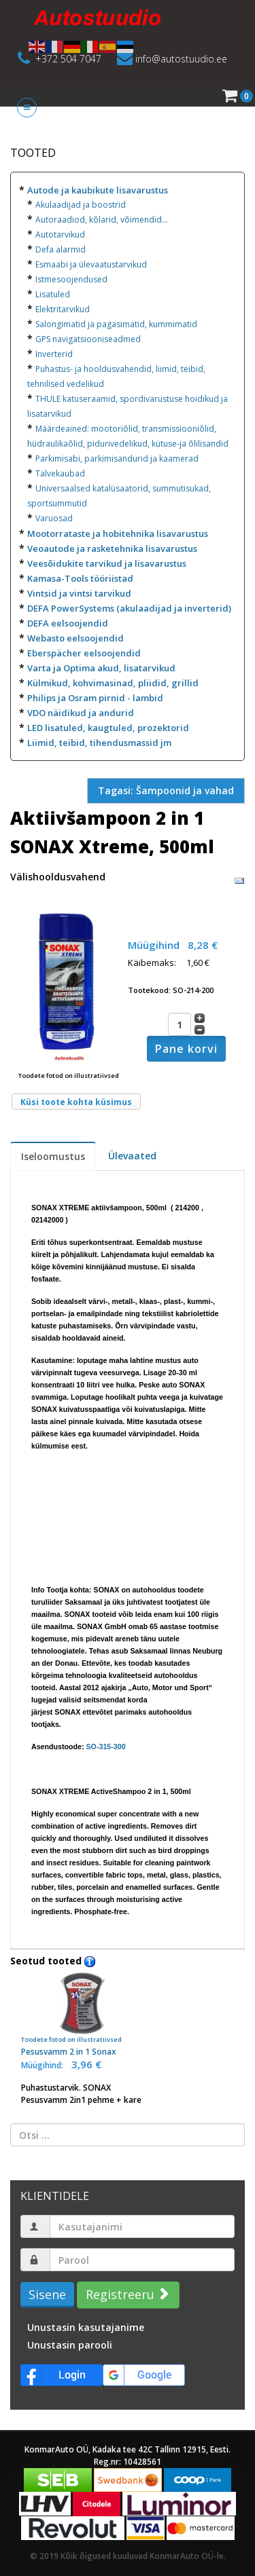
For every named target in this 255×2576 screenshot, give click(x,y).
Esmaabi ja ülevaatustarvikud (91, 264)
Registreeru (126, 2294)
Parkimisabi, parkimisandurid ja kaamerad (117, 458)
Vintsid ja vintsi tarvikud (79, 593)
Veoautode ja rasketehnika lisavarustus (112, 548)
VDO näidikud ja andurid (80, 713)
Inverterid (54, 354)
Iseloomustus (53, 1156)
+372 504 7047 (68, 58)
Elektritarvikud (62, 309)
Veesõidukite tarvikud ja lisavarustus (106, 563)
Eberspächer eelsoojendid (84, 653)
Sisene (47, 2294)
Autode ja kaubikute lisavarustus (97, 190)
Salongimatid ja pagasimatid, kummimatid (116, 324)
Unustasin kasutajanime (85, 2327)
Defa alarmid (60, 249)
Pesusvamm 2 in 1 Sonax (82, 2015)
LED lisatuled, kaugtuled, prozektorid (108, 728)
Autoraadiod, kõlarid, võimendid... (101, 219)
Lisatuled (52, 294)
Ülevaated (132, 1155)
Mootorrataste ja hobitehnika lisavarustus (117, 533)
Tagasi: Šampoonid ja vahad (166, 790)
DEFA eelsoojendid (67, 623)
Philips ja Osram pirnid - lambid (95, 698)
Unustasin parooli (69, 2344)
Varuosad (54, 518)
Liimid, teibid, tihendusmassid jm (99, 742)
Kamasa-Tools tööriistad (80, 578)
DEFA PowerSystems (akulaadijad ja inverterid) (129, 608)
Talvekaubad (60, 473)
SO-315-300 (106, 1746)
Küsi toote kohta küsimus (76, 1102)
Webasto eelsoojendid (75, 638)
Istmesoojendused (71, 279)
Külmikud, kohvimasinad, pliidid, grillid (113, 683)
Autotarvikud (60, 234)
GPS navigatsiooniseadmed (88, 339)
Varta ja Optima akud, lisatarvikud (101, 668)
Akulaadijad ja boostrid (80, 204)
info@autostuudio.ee (181, 58)
